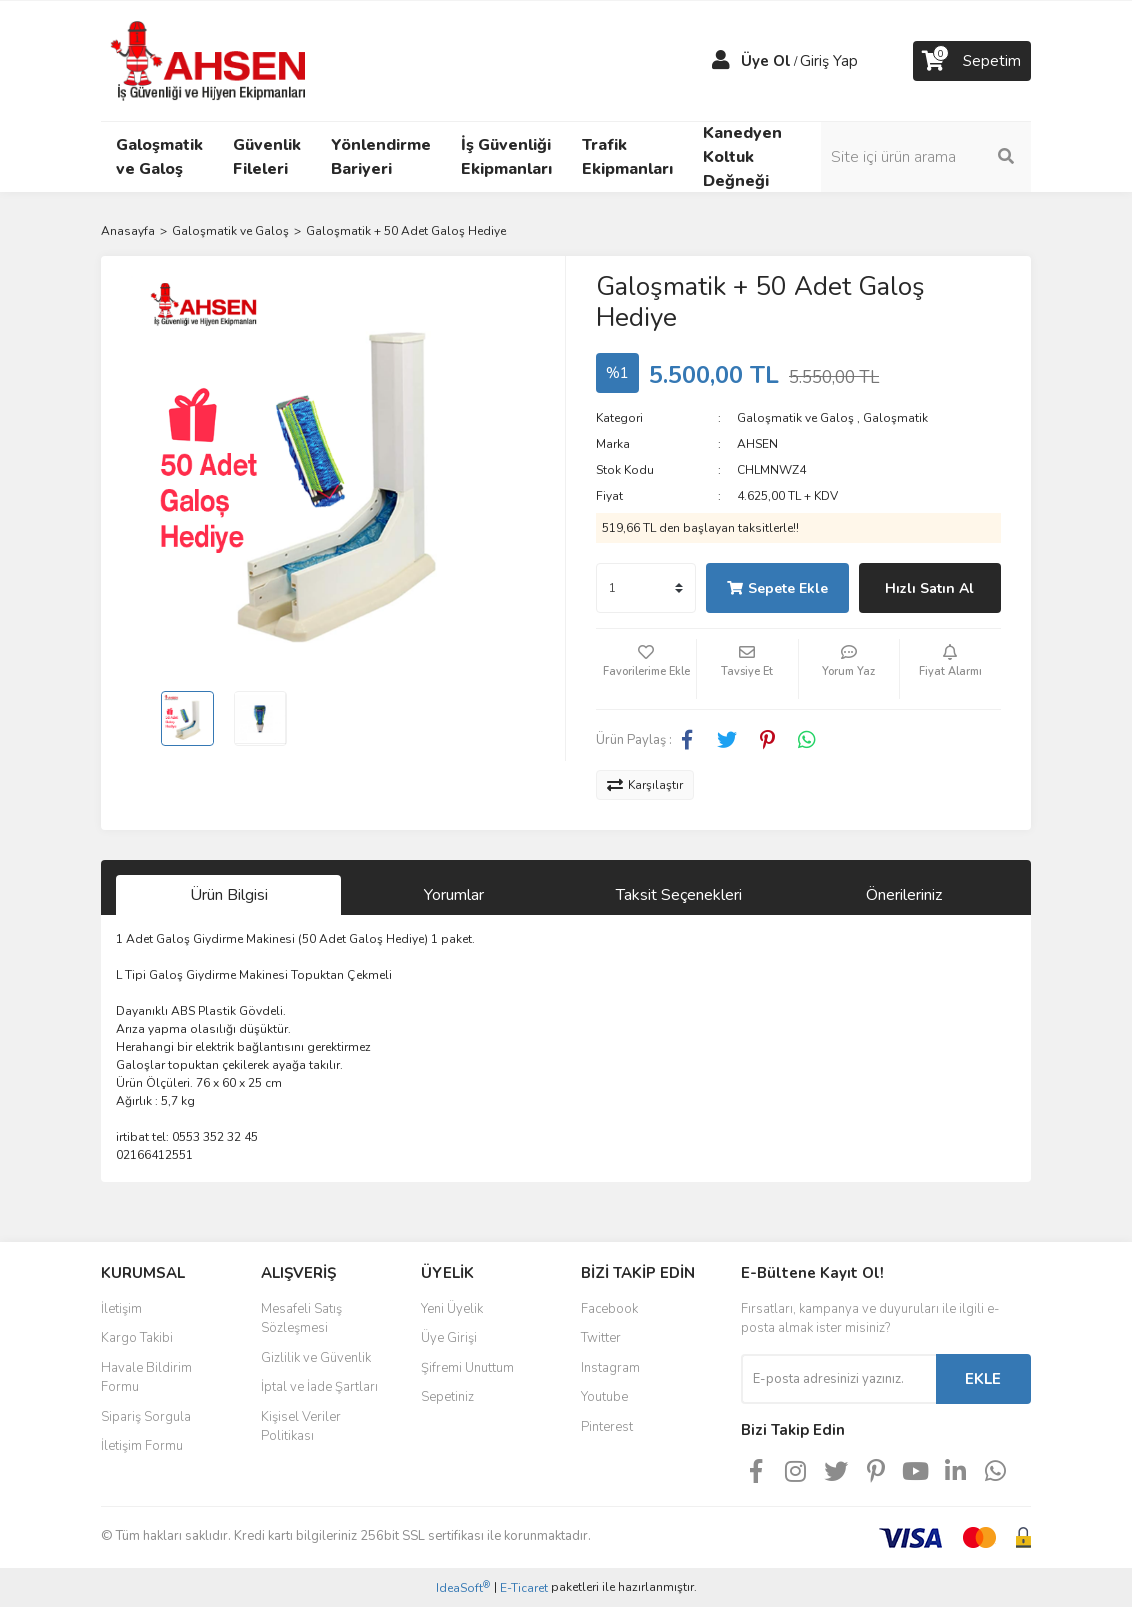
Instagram (610, 1368)
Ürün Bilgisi (229, 895)
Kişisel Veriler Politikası (301, 1427)
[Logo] (211, 60)
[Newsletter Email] (838, 1379)
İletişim (121, 1309)
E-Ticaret (524, 1588)
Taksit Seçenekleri (679, 895)
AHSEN (757, 444)
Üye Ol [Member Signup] (766, 61)
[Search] (926, 157)
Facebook (609, 1309)
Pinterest (607, 1427)
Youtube (604, 1397)
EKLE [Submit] (983, 1379)
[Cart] (972, 61)
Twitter (601, 1338)
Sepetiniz (447, 1397)
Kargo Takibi (137, 1338)
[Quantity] (646, 588)
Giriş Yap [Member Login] (829, 61)
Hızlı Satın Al (929, 588)
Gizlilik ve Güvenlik (316, 1358)
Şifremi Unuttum (467, 1368)
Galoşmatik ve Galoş (795, 418)
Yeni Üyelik (452, 1309)
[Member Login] (721, 61)
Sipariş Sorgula (146, 1417)
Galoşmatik (895, 418)
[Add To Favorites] (646, 669)
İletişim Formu (142, 1446)
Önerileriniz (904, 895)
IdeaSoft (463, 1587)
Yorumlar (454, 895)
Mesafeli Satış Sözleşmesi (301, 1319)
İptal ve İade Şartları (319, 1387)
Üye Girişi (449, 1338)
